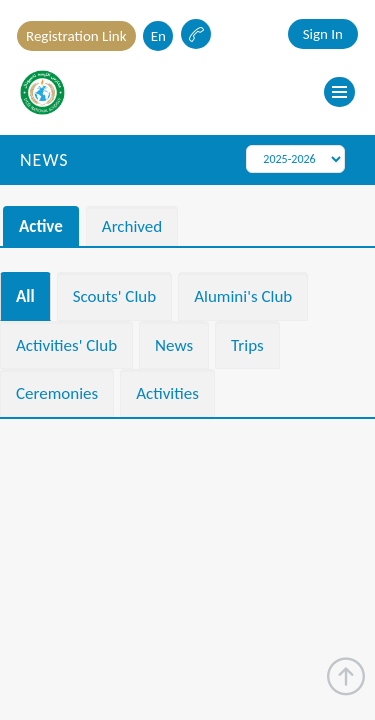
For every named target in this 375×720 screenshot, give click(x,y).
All (25, 296)
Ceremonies (57, 393)
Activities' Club (66, 345)
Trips (247, 345)
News (174, 345)
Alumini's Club (243, 296)
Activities (167, 393)
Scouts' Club (115, 296)
